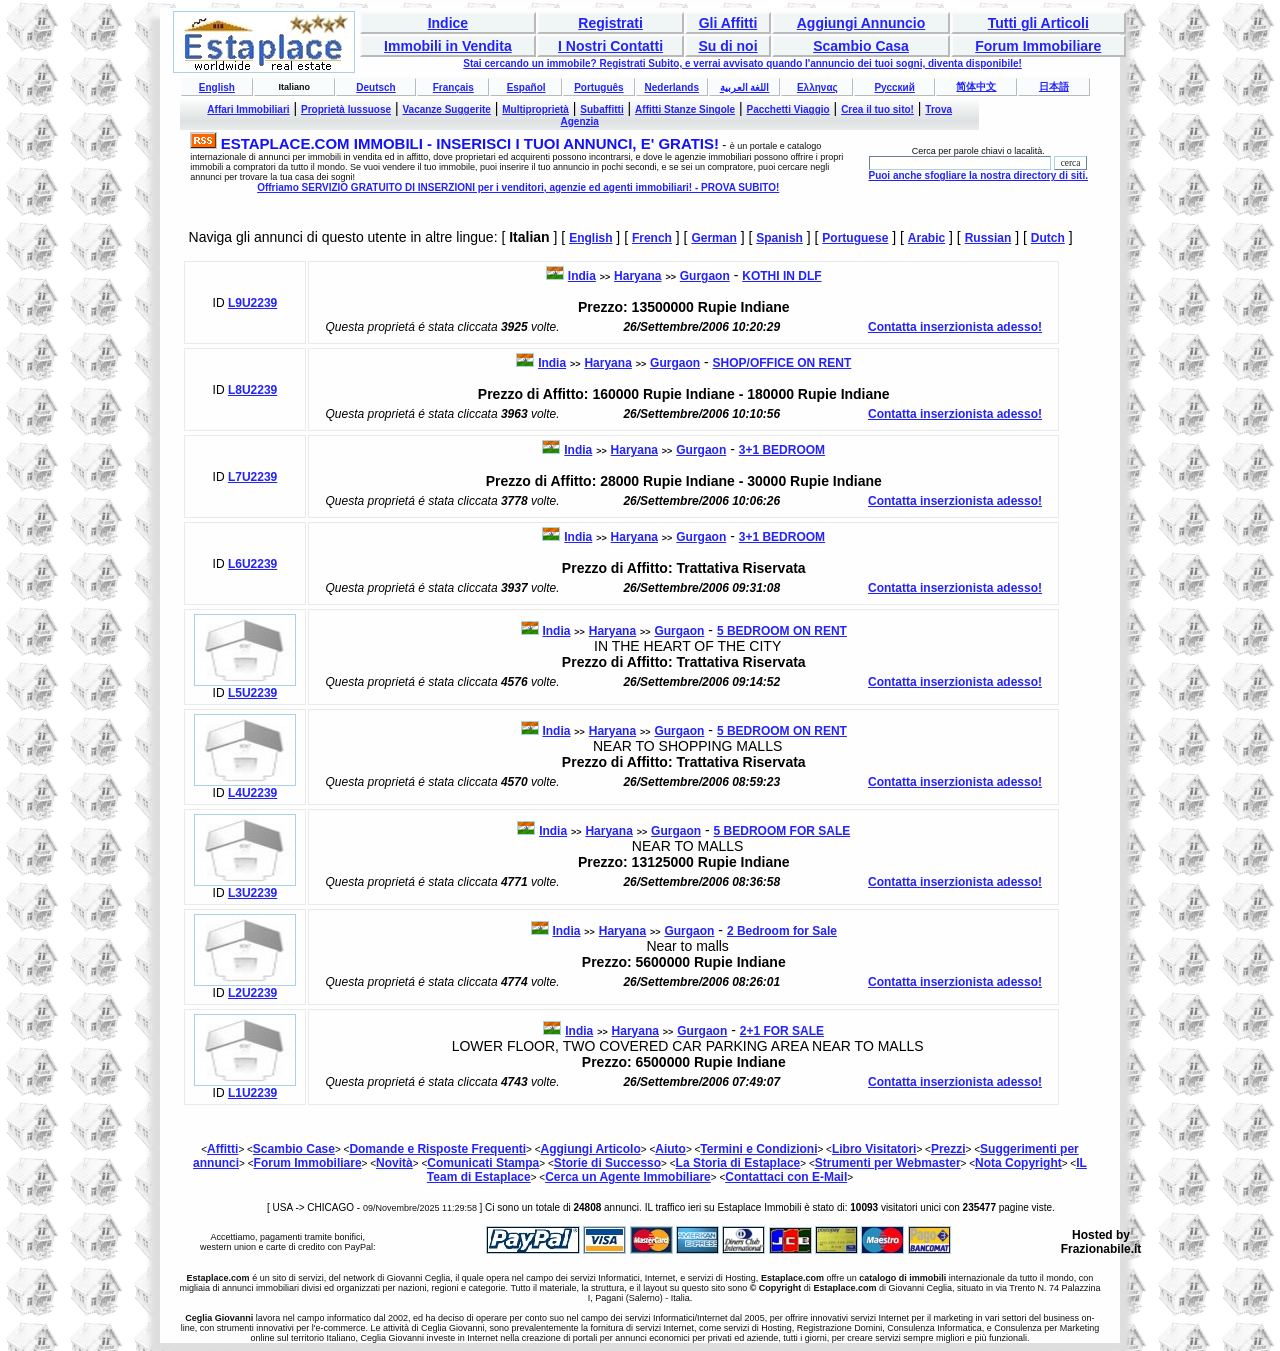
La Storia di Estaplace (738, 1163)
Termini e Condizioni (758, 1149)
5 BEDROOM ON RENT (782, 631)
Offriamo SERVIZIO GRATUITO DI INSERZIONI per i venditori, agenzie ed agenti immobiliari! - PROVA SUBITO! (518, 187)
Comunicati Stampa (483, 1163)
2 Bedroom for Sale (782, 931)
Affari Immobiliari (248, 109)
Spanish (779, 238)
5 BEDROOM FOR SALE (782, 831)
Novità (394, 1163)
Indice (448, 23)
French (652, 238)
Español (526, 87)
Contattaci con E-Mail (786, 1177)
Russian (988, 238)
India (582, 276)
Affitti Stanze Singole (685, 109)
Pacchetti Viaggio (788, 109)
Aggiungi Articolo (591, 1149)
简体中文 (976, 86)
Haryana (637, 276)
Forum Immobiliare (1038, 46)
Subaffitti (601, 109)
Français (453, 87)
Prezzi (948, 1149)
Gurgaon (705, 276)
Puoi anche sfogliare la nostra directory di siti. (978, 175)
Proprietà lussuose (346, 109)
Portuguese (855, 238)
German (713, 238)
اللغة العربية (745, 87)
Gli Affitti (728, 23)
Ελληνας (817, 87)
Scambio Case (294, 1149)
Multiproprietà (535, 109)
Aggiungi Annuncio (861, 23)
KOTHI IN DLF (781, 276)
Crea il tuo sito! (877, 109)
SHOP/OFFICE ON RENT (782, 363)
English (217, 87)
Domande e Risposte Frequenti (437, 1149)
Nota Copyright (1018, 1163)
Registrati (610, 23)
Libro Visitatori (874, 1149)
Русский (894, 87)
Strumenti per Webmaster (888, 1163)
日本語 (1054, 86)
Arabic (926, 238)
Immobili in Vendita (448, 46)
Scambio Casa (861, 46)
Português (598, 87)
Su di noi (727, 46)
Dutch (1048, 238)
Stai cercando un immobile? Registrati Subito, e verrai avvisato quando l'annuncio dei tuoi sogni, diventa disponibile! (742, 63)
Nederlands (671, 87)
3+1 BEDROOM (782, 450)
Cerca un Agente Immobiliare (628, 1177)
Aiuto (670, 1149)
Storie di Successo (607, 1163)
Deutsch (375, 87)
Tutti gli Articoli (1038, 23)
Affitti (222, 1149)
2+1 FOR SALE (782, 1031)
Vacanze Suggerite (446, 109)
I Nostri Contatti (610, 46)
